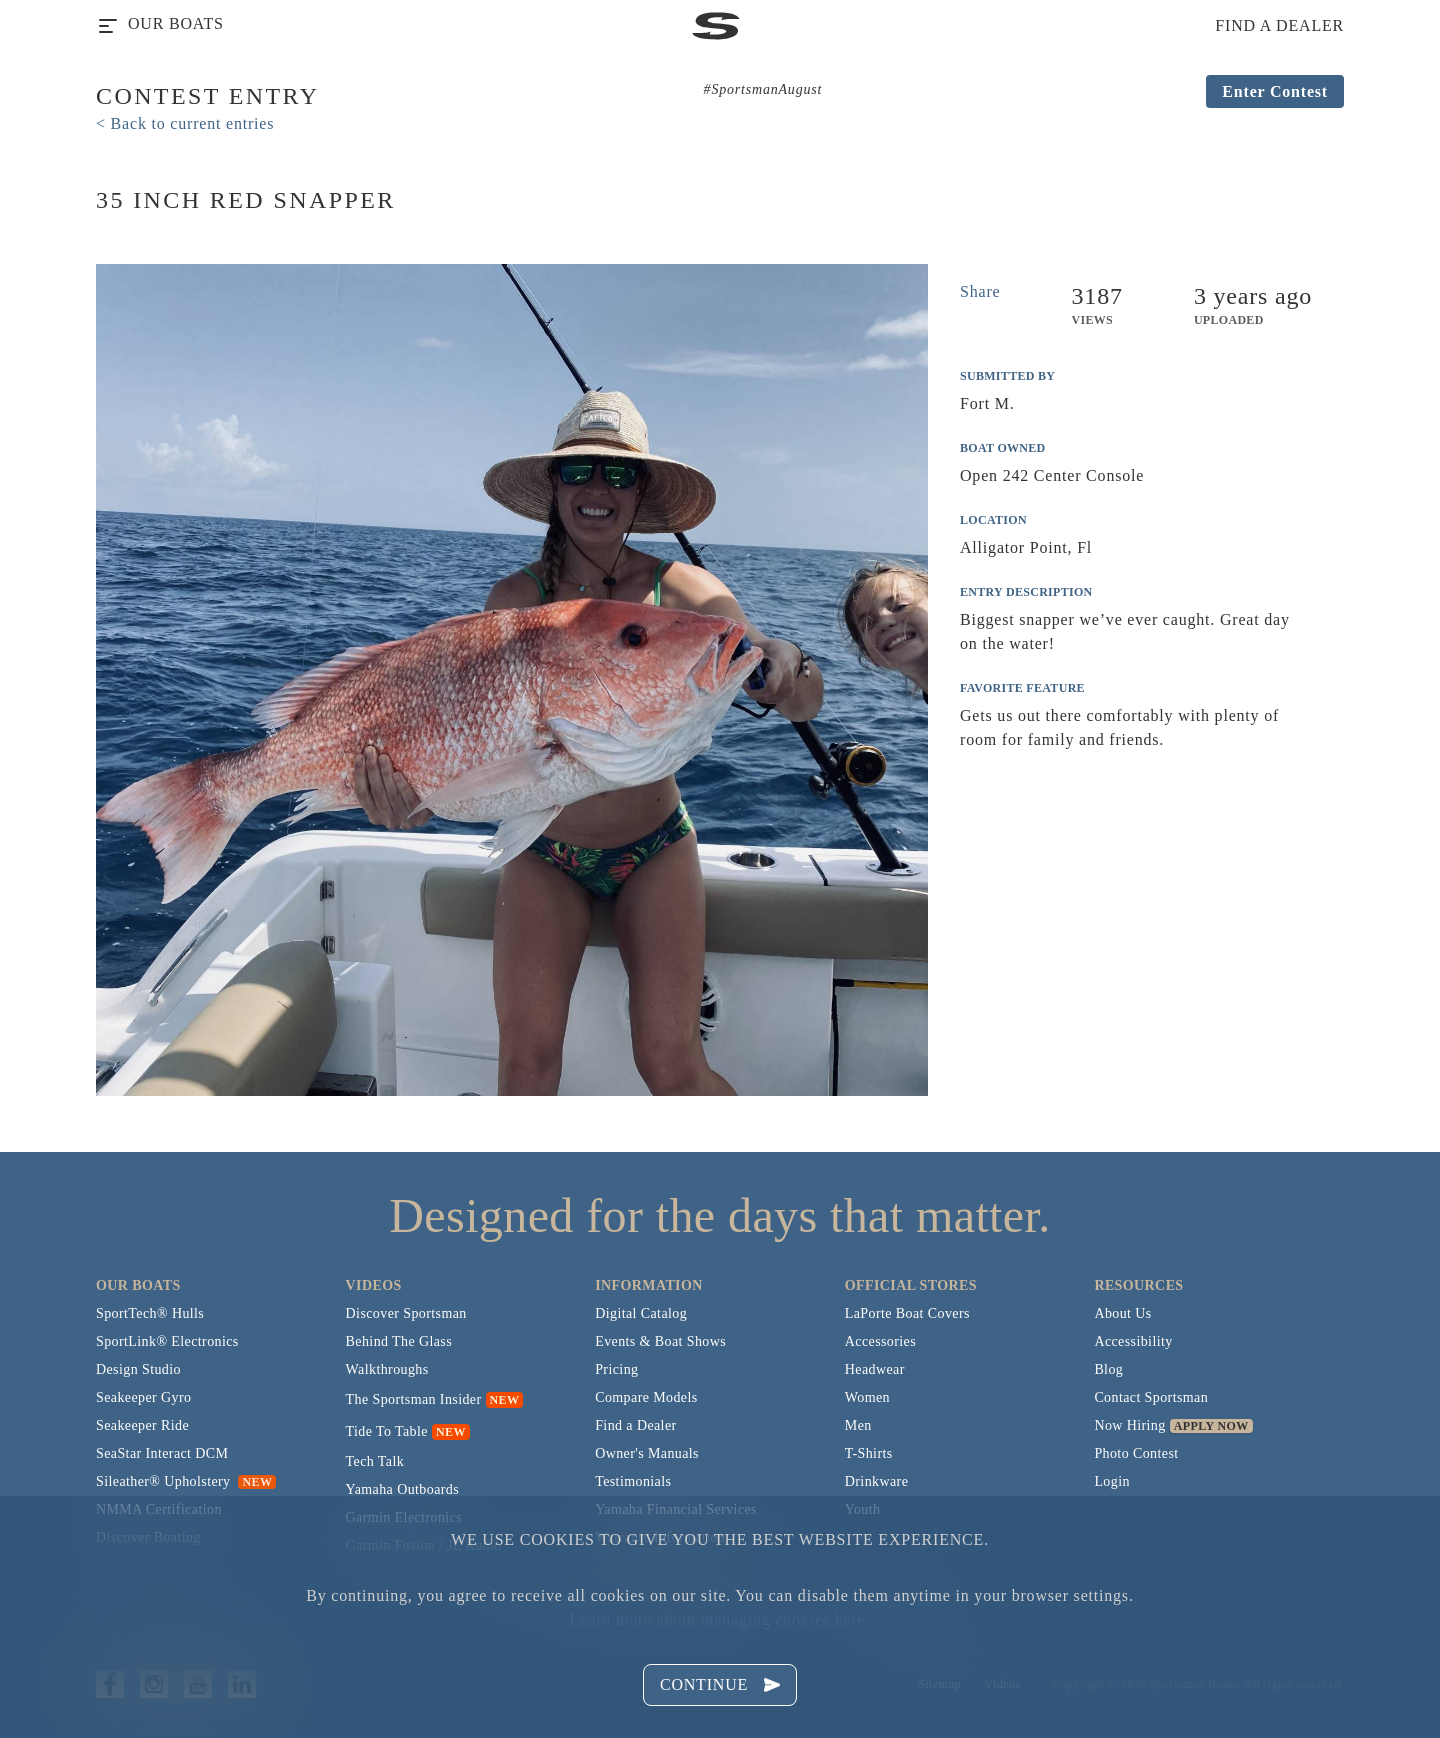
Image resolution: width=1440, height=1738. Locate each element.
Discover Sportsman (406, 1313)
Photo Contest (1136, 1453)
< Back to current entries (185, 123)
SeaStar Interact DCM (162, 1453)
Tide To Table (387, 1431)
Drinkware (876, 1481)
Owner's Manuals (647, 1453)
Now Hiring (1129, 1425)
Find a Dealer (635, 1425)
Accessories (880, 1341)
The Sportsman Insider (414, 1399)
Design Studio (138, 1369)
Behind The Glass (399, 1341)
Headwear (875, 1369)
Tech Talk (375, 1461)
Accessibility (1133, 1341)
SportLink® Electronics (167, 1341)
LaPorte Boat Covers (907, 1313)
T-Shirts (869, 1453)
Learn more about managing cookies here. (720, 1619)
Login (1111, 1481)
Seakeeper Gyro (143, 1397)
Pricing (616, 1369)
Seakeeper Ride (142, 1425)
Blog (1108, 1369)
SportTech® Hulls (150, 1313)
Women (867, 1397)
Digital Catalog (641, 1313)
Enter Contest (1275, 91)
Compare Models (646, 1397)
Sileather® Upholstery (186, 1481)
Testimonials (633, 1481)
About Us (1122, 1313)
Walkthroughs (387, 1369)
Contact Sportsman (1151, 1397)
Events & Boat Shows (660, 1341)
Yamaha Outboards (402, 1489)
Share (980, 291)
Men (858, 1425)
